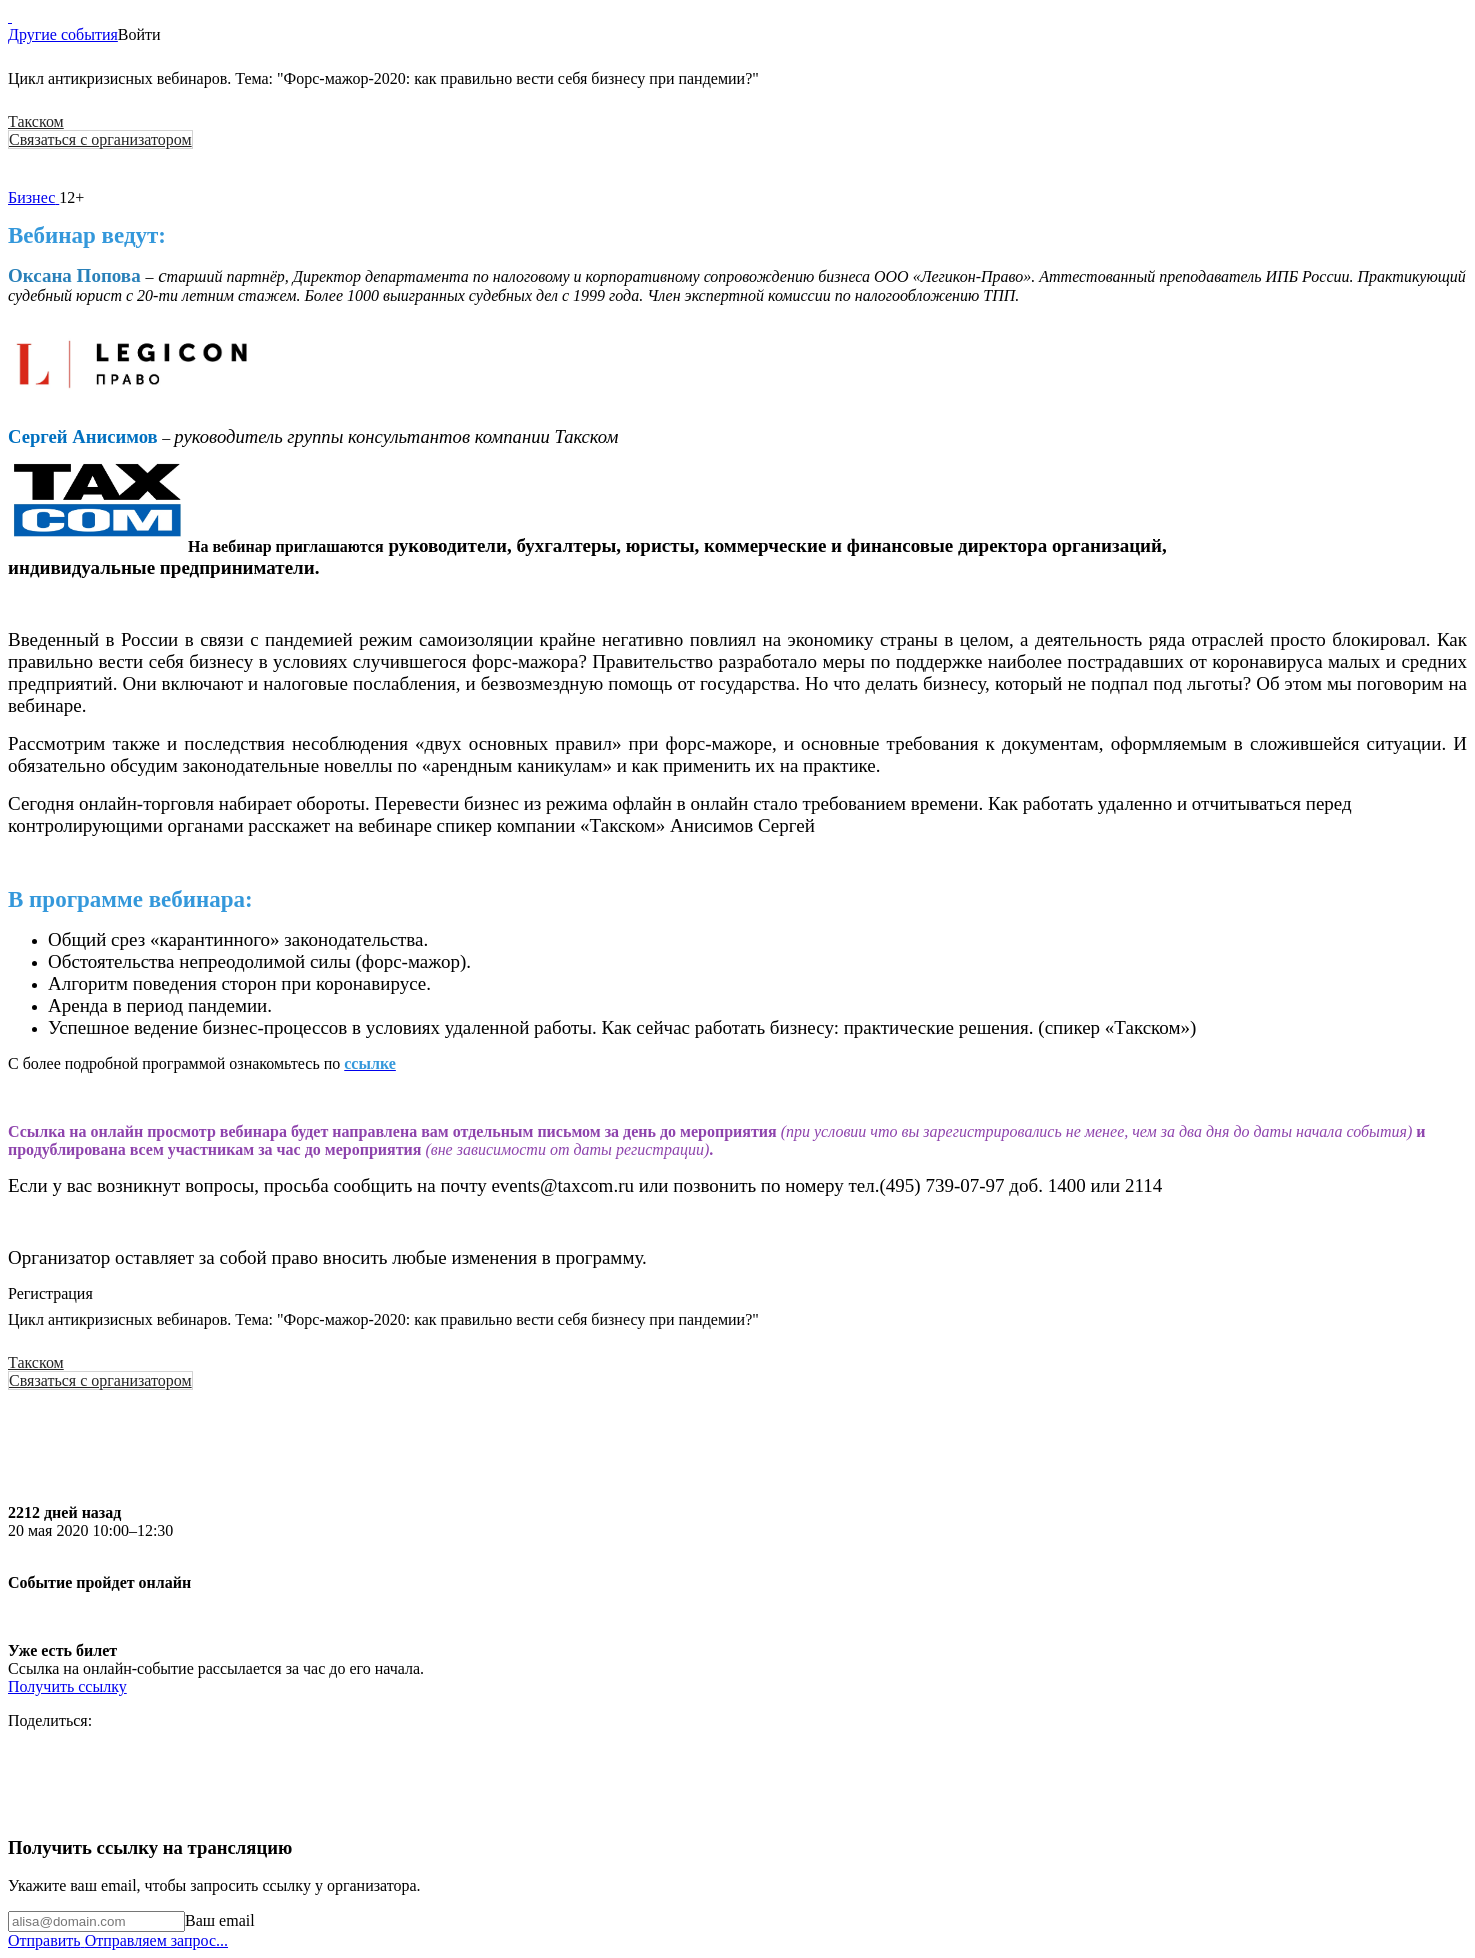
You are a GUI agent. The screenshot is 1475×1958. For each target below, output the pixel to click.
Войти (139, 34)
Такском (36, 121)
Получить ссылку (67, 1686)
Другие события (63, 34)
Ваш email (220, 1920)
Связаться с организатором (100, 139)
